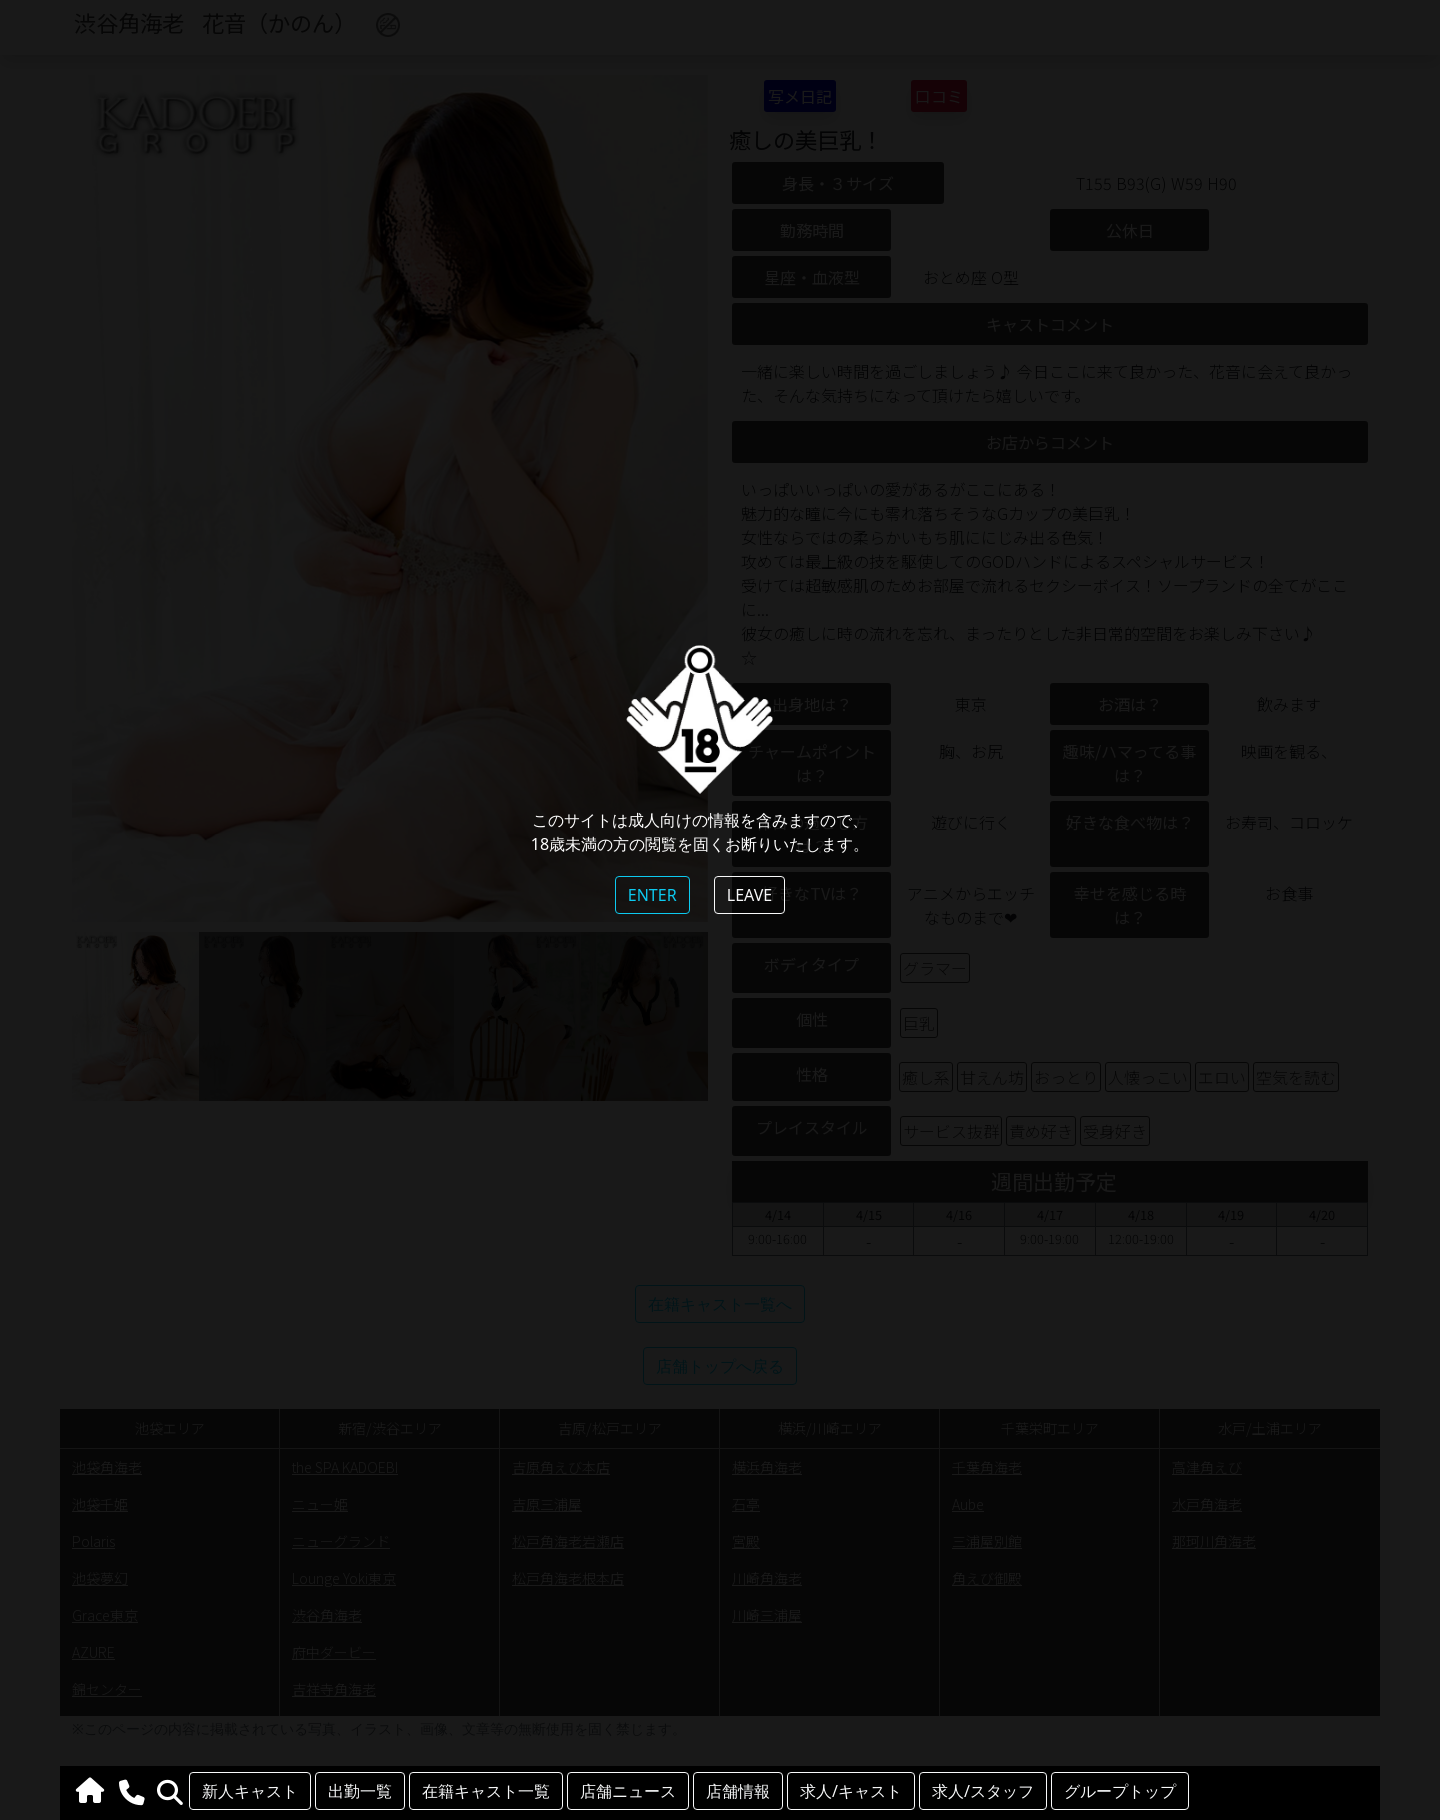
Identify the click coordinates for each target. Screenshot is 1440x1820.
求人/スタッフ (983, 1791)
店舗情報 (738, 1791)
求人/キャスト (851, 1791)
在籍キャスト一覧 (486, 1791)
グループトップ (1120, 1791)
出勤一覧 (360, 1791)
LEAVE (749, 895)
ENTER (652, 895)
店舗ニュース (628, 1791)
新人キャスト (250, 1791)
